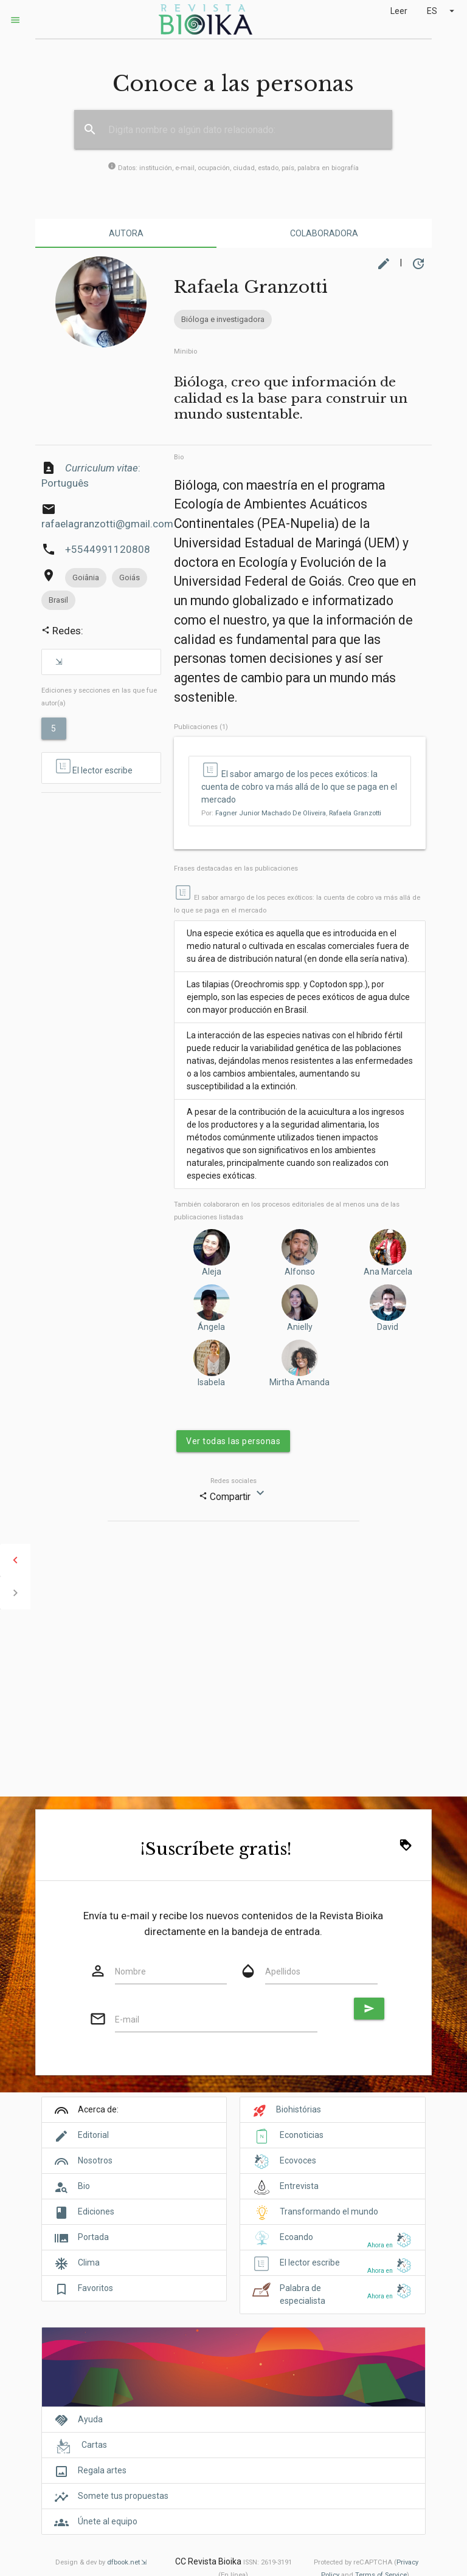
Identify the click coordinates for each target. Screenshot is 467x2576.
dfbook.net (123, 2562)
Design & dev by (101, 2562)
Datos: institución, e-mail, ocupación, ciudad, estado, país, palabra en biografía (233, 168)
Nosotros (95, 2160)
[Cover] (233, 2373)
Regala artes (102, 2470)
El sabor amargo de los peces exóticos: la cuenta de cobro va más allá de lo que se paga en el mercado (299, 786)
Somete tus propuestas (123, 2496)
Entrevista (299, 2186)
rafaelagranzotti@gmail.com (107, 524)
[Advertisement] (101, 847)
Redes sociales (233, 1481)
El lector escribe (93, 767)
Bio (179, 457)
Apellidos (282, 1971)
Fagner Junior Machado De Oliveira (270, 813)
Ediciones (96, 2211)
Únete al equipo (107, 2521)
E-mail (127, 2019)
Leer (398, 11)
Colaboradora (324, 233)
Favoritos (95, 2288)
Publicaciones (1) (201, 727)
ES (442, 11)
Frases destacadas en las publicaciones (236, 868)
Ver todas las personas (233, 1441)
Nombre (130, 1971)
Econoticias (301, 2135)
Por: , (291, 813)
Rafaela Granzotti (355, 813)
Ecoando (296, 2237)
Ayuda (90, 2419)
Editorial (93, 2135)
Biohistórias (298, 2109)
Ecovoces (298, 2160)
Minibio (185, 351)
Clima (89, 2262)
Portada (93, 2237)
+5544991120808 (107, 549)
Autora (126, 233)
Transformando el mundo (329, 2211)
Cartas (94, 2445)
